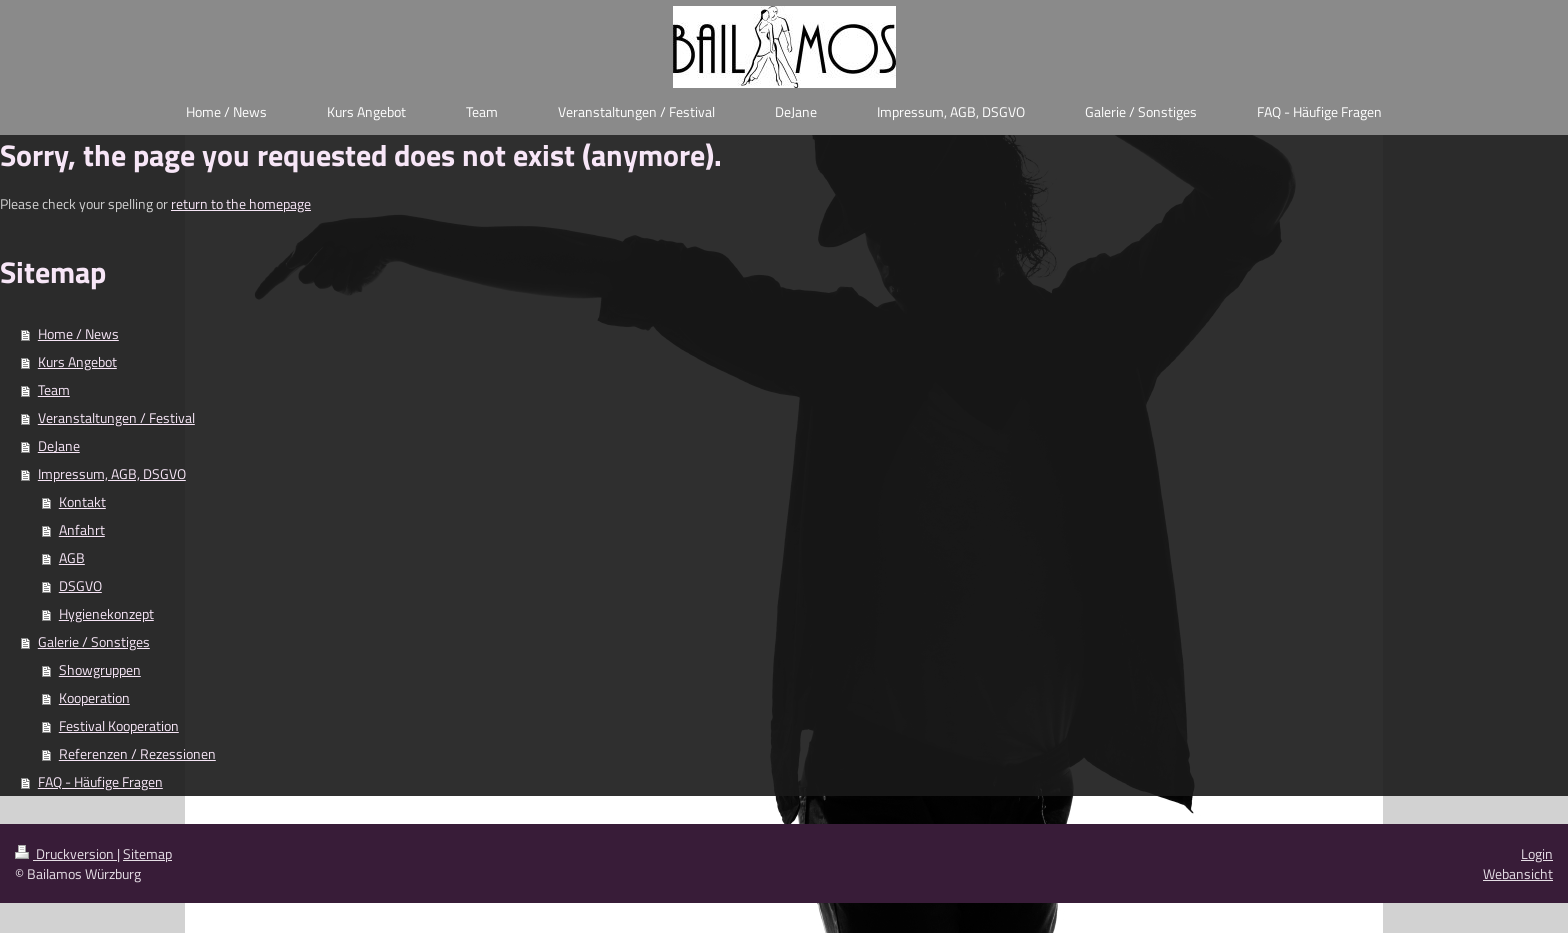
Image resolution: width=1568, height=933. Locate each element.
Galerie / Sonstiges (94, 641)
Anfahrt (82, 529)
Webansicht (1518, 873)
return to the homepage (241, 203)
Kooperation (94, 697)
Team (54, 389)
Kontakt (82, 501)
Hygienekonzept (106, 613)
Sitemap (147, 853)
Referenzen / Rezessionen (137, 753)
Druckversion (66, 853)
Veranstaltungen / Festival (116, 417)
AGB (72, 557)
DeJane (59, 445)
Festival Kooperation (119, 725)
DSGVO (80, 585)
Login (1537, 853)
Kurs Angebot (77, 361)
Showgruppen (100, 669)
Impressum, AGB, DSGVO (112, 473)
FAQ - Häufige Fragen (100, 781)
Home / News (78, 333)
